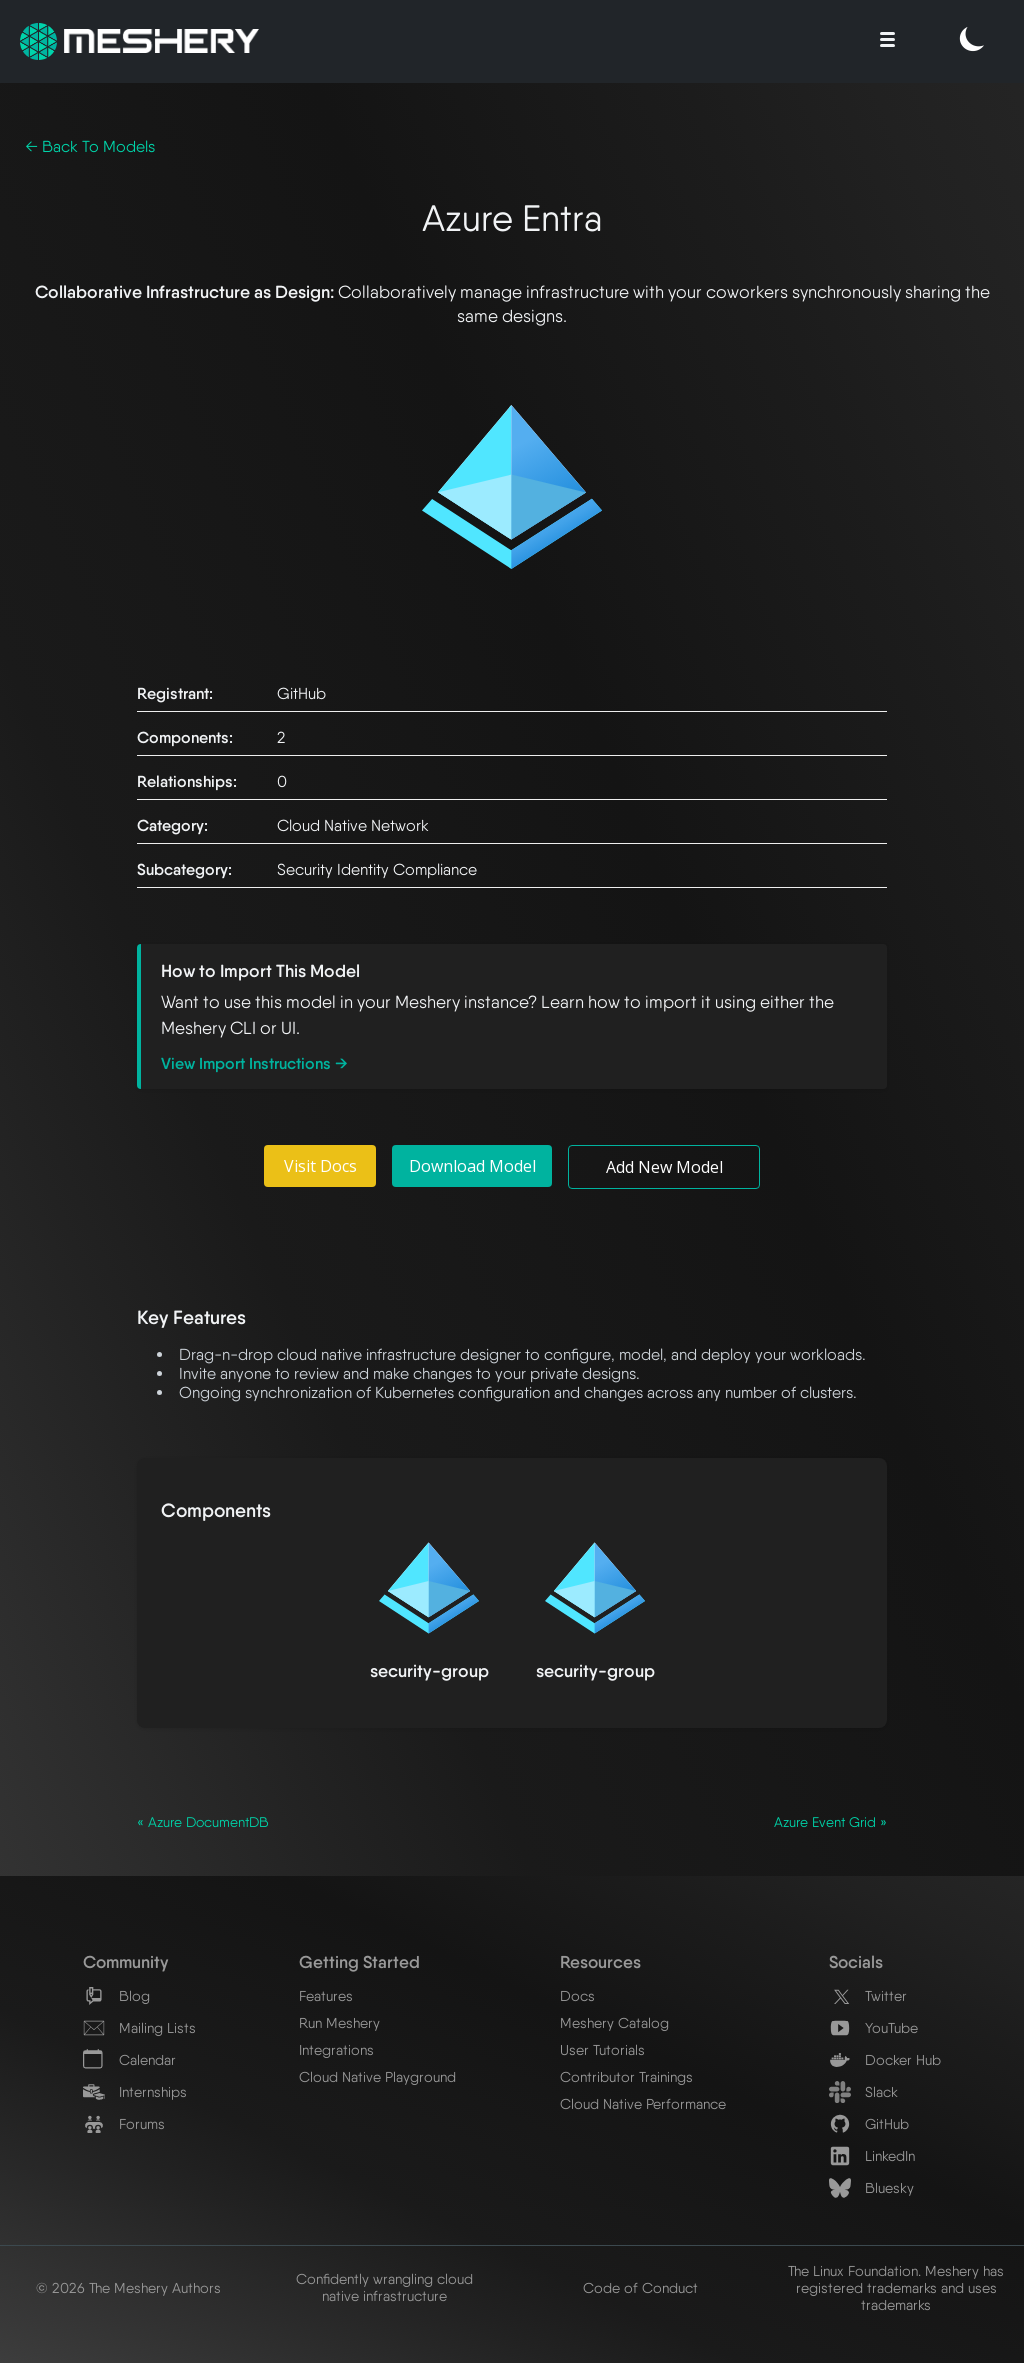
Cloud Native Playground (377, 2076)
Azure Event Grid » (830, 1822)
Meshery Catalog (614, 2022)
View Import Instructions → (254, 1063)
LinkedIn (872, 2155)
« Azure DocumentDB (203, 1822)
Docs (577, 1995)
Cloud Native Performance (643, 2103)
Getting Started (359, 1961)
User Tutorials (602, 2049)
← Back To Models (90, 146)
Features (326, 1995)
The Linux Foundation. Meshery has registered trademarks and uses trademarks (896, 2287)
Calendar (129, 2059)
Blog (116, 1995)
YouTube (873, 2027)
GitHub (869, 2123)
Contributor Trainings (626, 2076)
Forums (124, 2123)
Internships (135, 2091)
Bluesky (871, 2187)
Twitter (868, 1995)
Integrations (336, 2049)
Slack (863, 2091)
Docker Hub (885, 2059)
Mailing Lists (139, 2027)
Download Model (472, 1166)
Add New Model (664, 1167)
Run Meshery (339, 2022)
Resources (600, 1961)
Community (125, 1961)
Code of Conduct (640, 2287)
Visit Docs (320, 1166)
